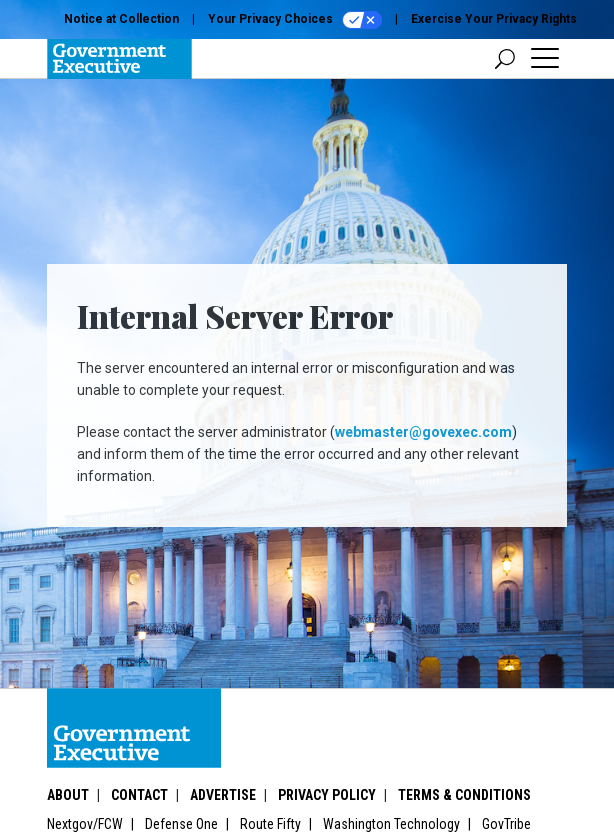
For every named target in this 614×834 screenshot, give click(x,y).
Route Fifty (270, 824)
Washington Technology (391, 824)
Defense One (181, 824)
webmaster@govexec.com (423, 432)
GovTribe (506, 824)
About (68, 795)
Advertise (223, 795)
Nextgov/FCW (85, 824)
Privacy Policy (327, 795)
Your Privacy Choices (295, 20)
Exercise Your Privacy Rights (494, 19)
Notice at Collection (121, 19)
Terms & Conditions (464, 795)
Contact (139, 795)
